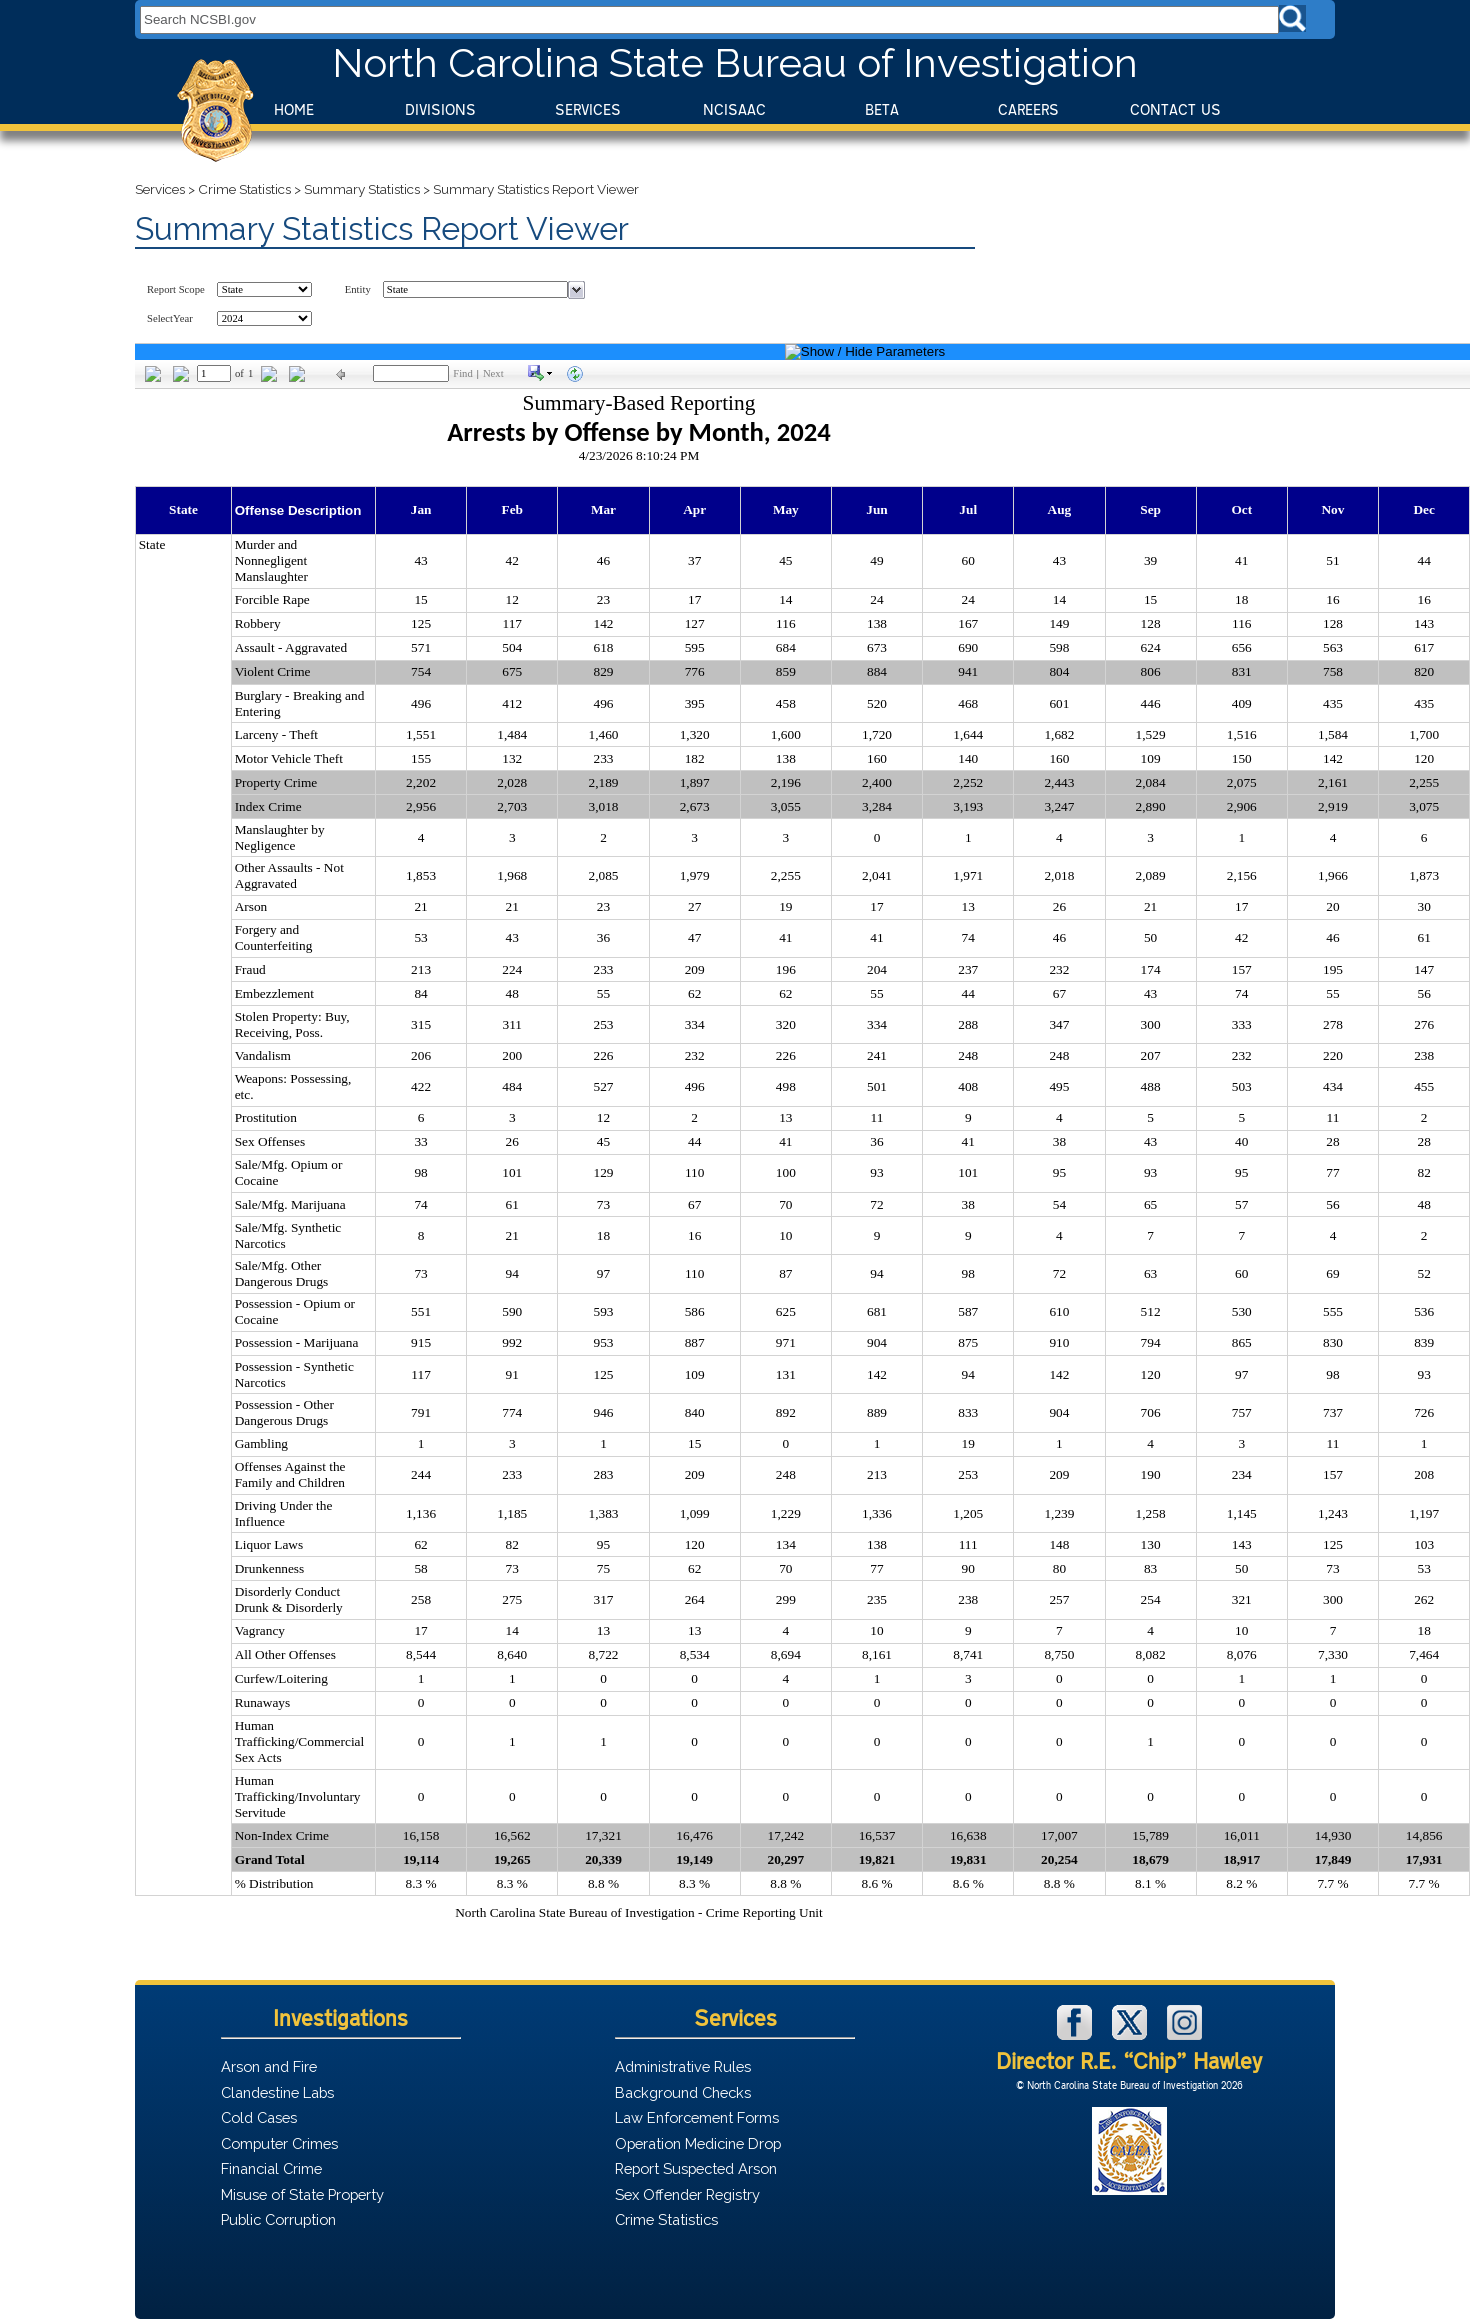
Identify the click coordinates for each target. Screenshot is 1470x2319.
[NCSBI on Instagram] (1184, 2034)
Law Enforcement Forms (697, 2117)
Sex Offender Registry (687, 2194)
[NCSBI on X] (1132, 2034)
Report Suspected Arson (696, 2168)
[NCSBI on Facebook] (1077, 2034)
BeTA (882, 109)
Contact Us (1175, 109)
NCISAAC (734, 109)
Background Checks (683, 2092)
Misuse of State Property (302, 2194)
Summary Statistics (362, 189)
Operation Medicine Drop (698, 2143)
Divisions (440, 109)
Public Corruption (278, 2219)
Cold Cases (259, 2117)
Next (493, 373)
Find (463, 373)
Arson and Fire (269, 2066)
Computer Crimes (279, 2143)
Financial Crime (271, 2168)
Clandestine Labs (277, 2092)
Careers (1028, 109)
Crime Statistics (244, 189)
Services (588, 109)
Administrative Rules (683, 2066)
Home (294, 109)
